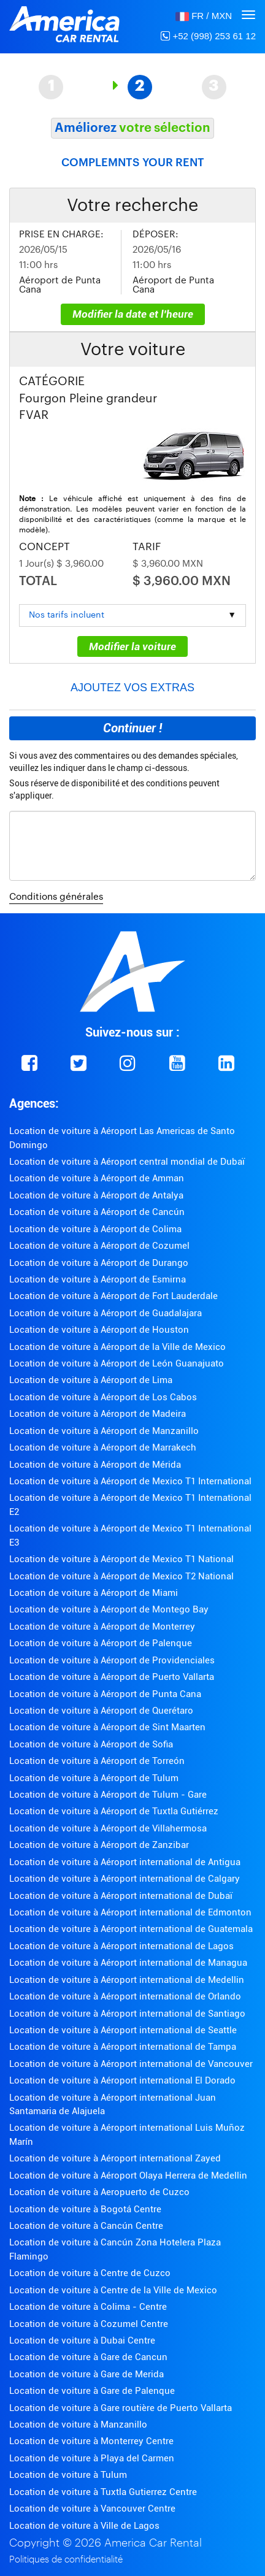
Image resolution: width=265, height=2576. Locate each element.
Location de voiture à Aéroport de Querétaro (101, 1710)
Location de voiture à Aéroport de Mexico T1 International (130, 1481)
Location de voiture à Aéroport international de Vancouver (131, 2063)
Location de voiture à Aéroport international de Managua (128, 1962)
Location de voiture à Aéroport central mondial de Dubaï (127, 1161)
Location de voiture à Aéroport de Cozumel (99, 1245)
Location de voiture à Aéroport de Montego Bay (109, 1609)
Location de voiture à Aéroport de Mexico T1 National (121, 1559)
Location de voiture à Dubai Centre (82, 2340)
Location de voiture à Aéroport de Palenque (100, 1643)
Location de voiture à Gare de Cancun (88, 2357)
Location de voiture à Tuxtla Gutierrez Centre (103, 2491)
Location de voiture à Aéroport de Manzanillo (104, 1430)
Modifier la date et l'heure (132, 314)
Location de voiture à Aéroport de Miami (93, 1592)
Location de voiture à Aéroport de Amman (96, 1178)
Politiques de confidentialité (66, 2559)
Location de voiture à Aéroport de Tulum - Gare (108, 1794)
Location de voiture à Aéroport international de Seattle (123, 2030)
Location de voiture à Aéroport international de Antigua (124, 1862)
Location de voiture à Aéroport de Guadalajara (105, 1313)
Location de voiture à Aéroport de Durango (98, 1262)
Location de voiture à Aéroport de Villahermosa (108, 1828)
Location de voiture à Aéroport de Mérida (95, 1464)
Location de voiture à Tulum (68, 2474)
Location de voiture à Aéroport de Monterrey (102, 1626)
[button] (203, 15)
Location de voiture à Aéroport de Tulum (94, 1778)
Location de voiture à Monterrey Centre (91, 2441)
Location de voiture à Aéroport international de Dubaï (120, 1895)
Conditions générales (56, 897)
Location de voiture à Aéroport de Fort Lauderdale (113, 1295)
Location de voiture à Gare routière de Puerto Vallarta (120, 2407)
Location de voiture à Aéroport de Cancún (97, 1211)
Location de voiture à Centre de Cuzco (90, 2273)
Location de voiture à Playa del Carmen (91, 2458)
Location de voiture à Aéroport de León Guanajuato (116, 1363)
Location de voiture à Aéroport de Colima (95, 1229)
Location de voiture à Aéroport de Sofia (91, 1744)
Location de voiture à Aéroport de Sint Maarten (107, 1727)
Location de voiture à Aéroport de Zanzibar (99, 1844)
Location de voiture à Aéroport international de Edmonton (130, 1912)
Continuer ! (132, 728)
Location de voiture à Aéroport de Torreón (97, 1760)
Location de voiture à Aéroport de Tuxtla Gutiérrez (113, 1811)
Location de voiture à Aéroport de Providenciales (112, 1660)
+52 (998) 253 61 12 (208, 36)
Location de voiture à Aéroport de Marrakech (102, 1447)
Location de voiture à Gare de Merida (86, 2374)
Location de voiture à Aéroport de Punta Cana (105, 1694)
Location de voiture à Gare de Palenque (92, 2390)
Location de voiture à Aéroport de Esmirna (97, 1279)
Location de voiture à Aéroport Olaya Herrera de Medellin (128, 2175)
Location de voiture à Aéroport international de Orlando (125, 1996)
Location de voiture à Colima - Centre (88, 2306)
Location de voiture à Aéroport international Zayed (115, 2158)
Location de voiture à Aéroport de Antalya (96, 1195)
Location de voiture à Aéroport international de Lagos (121, 1946)
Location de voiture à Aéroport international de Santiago (127, 2013)
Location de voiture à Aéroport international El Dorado (122, 2080)
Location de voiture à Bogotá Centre (85, 2209)
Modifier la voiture (132, 646)
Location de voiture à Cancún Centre (86, 2225)
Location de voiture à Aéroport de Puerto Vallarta (111, 1676)
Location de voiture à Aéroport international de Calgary (124, 1878)
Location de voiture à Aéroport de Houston (99, 1329)
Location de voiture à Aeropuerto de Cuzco (99, 2192)
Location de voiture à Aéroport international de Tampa (122, 2046)
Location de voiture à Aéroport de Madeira (97, 1413)
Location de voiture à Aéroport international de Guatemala (131, 1928)
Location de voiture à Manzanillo (78, 2424)
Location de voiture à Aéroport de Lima (90, 1380)
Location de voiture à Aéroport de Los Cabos (103, 1397)
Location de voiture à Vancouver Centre (92, 2508)
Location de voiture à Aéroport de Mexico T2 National (121, 1576)
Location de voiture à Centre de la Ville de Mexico (113, 2290)
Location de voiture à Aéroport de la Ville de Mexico (117, 1346)
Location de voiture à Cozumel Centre (88, 2323)
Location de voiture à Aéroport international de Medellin (126, 1979)
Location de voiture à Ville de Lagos (84, 2525)
